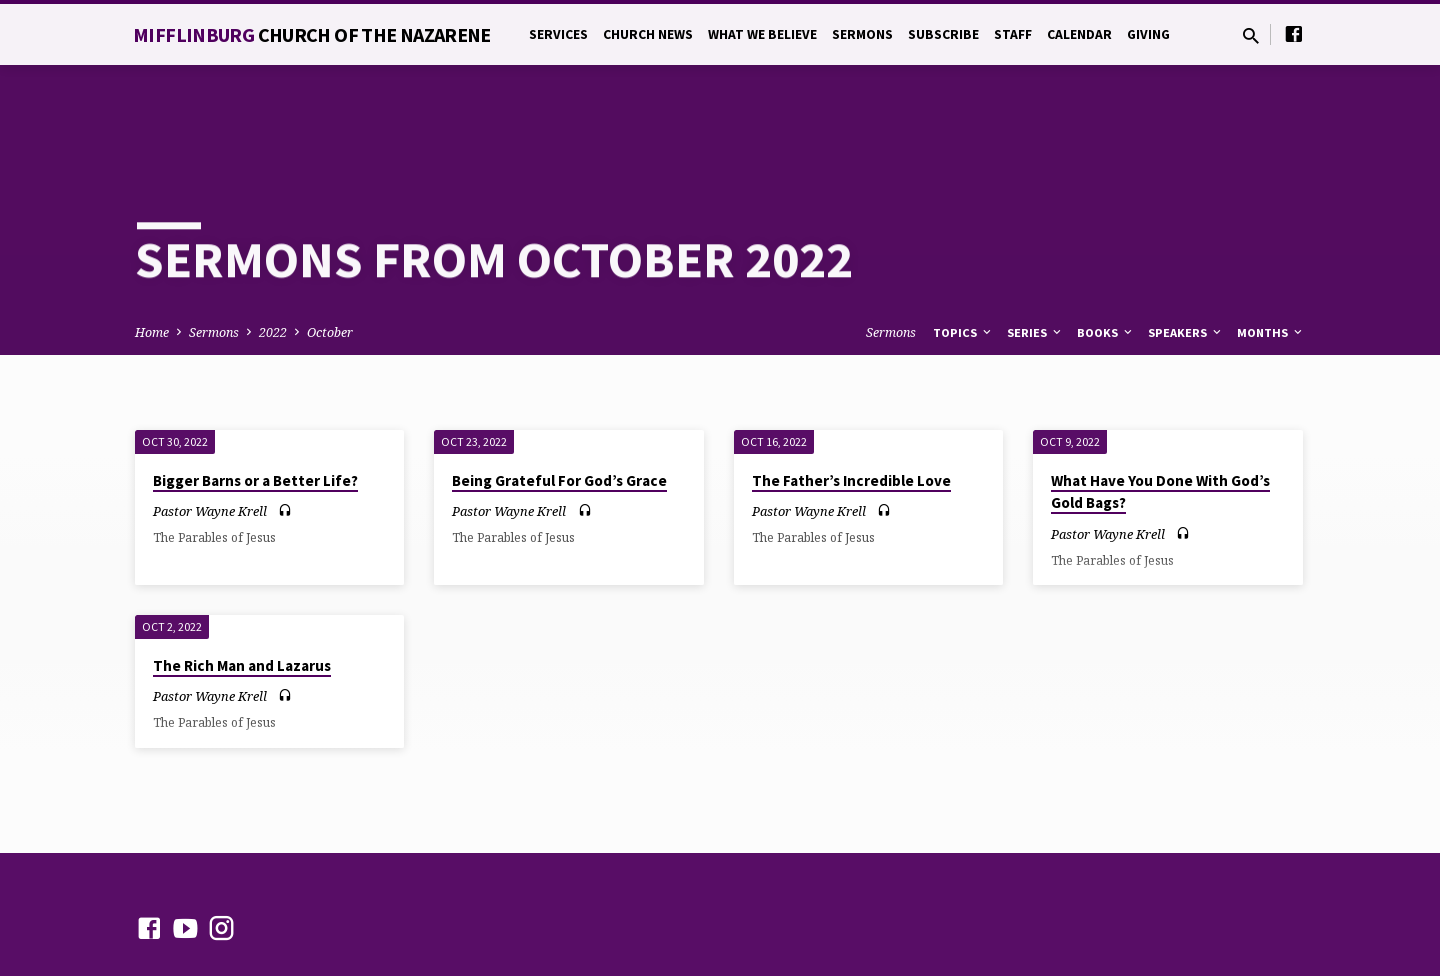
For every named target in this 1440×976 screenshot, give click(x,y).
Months (1271, 260)
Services (558, 34)
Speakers (1186, 260)
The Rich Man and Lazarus (242, 593)
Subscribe (943, 34)
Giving (1148, 34)
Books (1106, 260)
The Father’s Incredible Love (851, 408)
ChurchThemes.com (564, 910)
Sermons (862, 34)
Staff (1013, 34)
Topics (963, 260)
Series (1035, 260)
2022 (273, 260)
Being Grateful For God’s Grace (559, 408)
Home (152, 260)
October (330, 260)
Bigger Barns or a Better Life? (255, 408)
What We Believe (762, 34)
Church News (648, 34)
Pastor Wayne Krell (210, 439)
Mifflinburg (312, 34)
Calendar (1079, 34)
